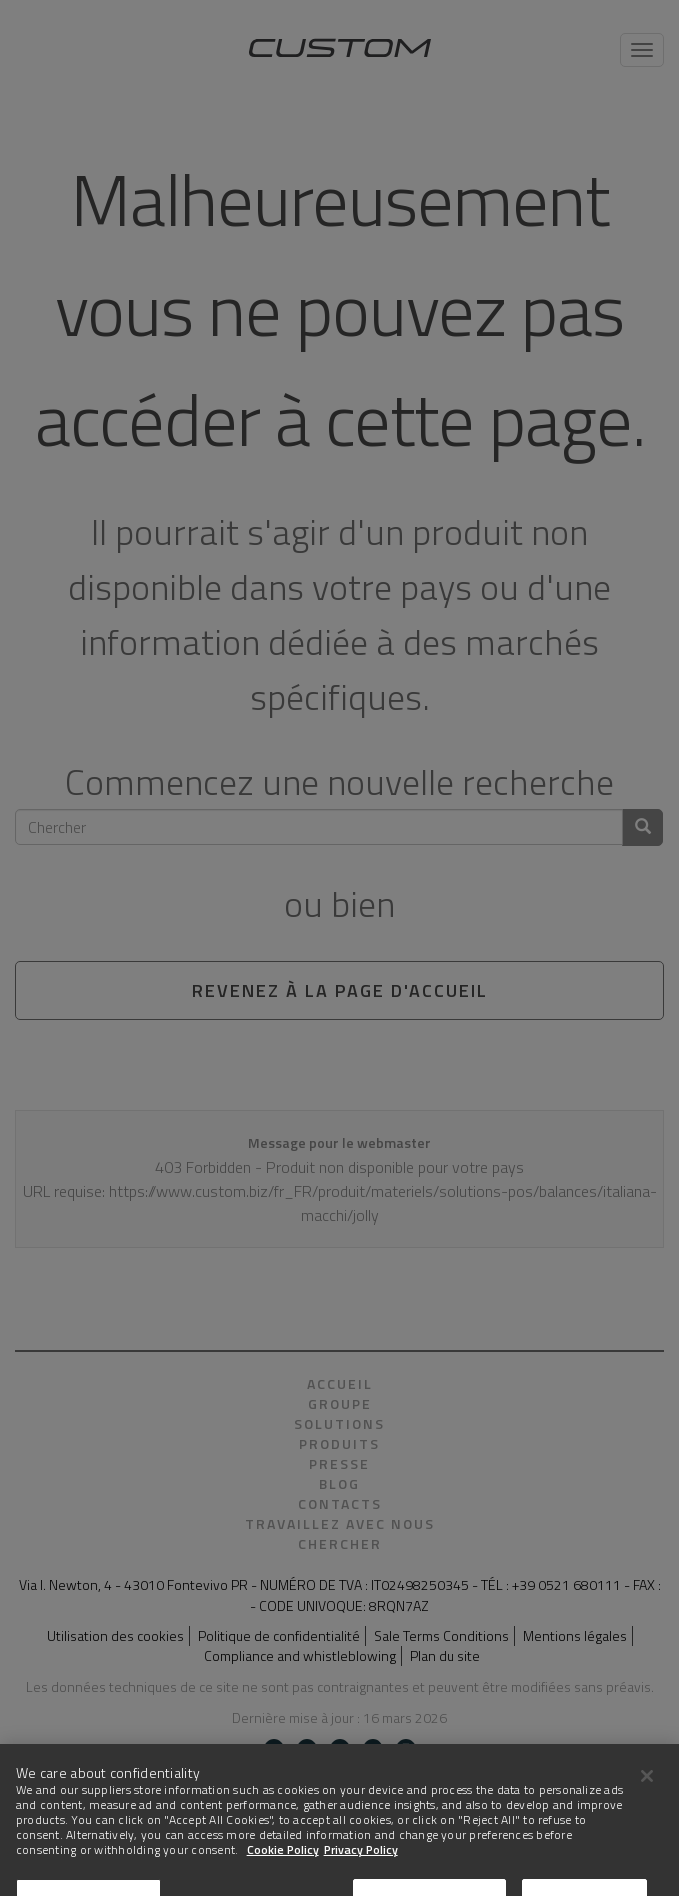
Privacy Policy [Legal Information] (361, 1876)
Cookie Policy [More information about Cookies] (283, 1876)
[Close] (647, 1802)
